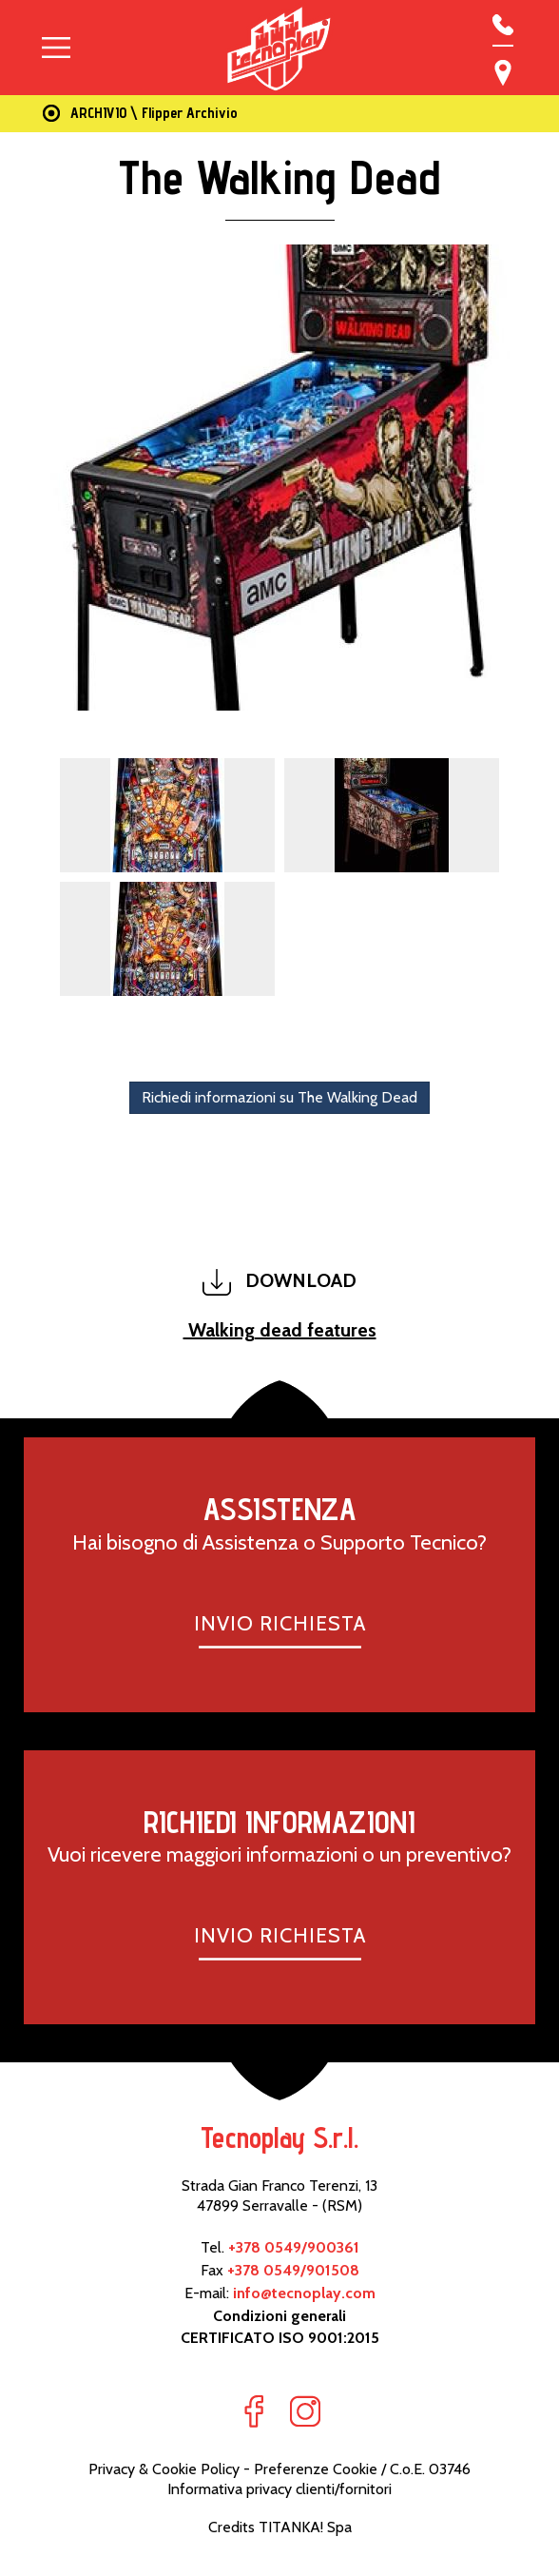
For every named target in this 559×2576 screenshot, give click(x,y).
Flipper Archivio (190, 113)
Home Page (48, 114)
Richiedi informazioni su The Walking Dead (279, 1097)
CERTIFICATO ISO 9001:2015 (280, 2338)
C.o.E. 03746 (430, 2469)
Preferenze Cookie (315, 2469)
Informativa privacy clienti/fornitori (279, 2489)
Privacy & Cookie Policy (164, 2469)
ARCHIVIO (98, 113)
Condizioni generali (279, 2316)
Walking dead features (279, 1329)
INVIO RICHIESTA (280, 1622)
